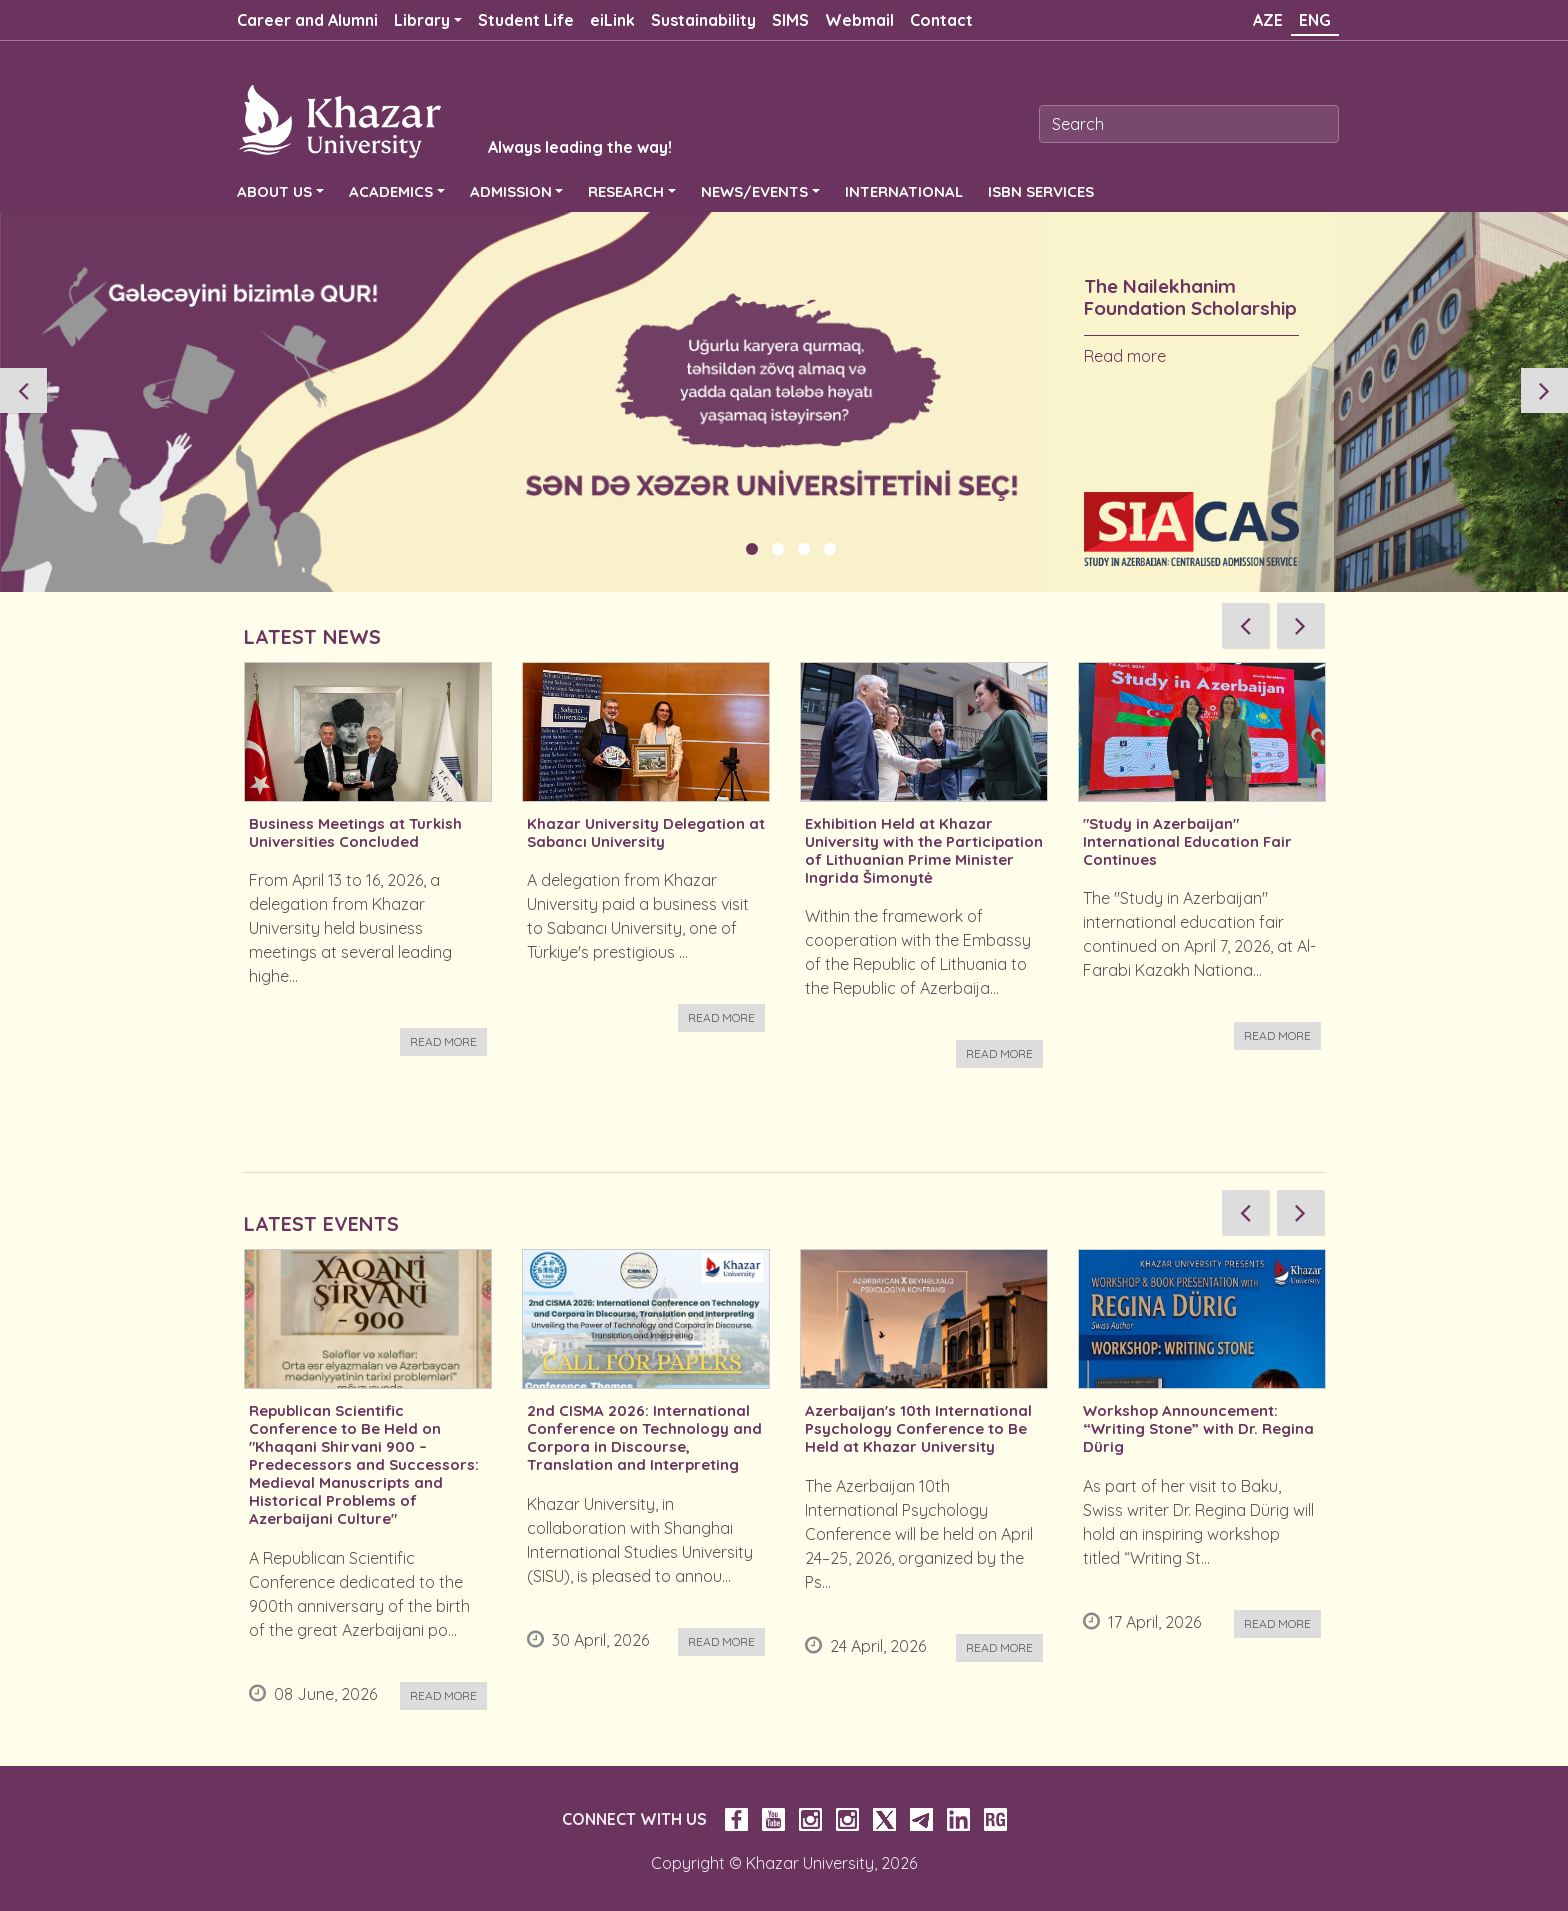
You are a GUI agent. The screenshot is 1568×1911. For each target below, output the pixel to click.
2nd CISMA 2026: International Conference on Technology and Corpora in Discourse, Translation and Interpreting (644, 1438)
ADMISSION (511, 191)
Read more (1125, 356)
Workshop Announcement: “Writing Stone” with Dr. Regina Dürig (1198, 1429)
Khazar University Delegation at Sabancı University (646, 833)
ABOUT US (274, 191)
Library (422, 20)
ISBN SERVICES (1041, 191)
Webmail (859, 20)
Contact (941, 20)
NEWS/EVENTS (754, 191)
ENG (1315, 20)
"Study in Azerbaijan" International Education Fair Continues (1187, 842)
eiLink (612, 20)
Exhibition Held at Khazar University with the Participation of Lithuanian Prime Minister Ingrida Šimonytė (924, 851)
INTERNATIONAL (904, 191)
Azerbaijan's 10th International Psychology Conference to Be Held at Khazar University (918, 1429)
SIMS (790, 20)
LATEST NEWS (312, 636)
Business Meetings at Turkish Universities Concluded (355, 833)
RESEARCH (626, 191)
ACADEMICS (391, 191)
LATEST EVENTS (321, 1223)
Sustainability (703, 20)
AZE (1268, 20)
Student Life (526, 20)
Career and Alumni (307, 20)
